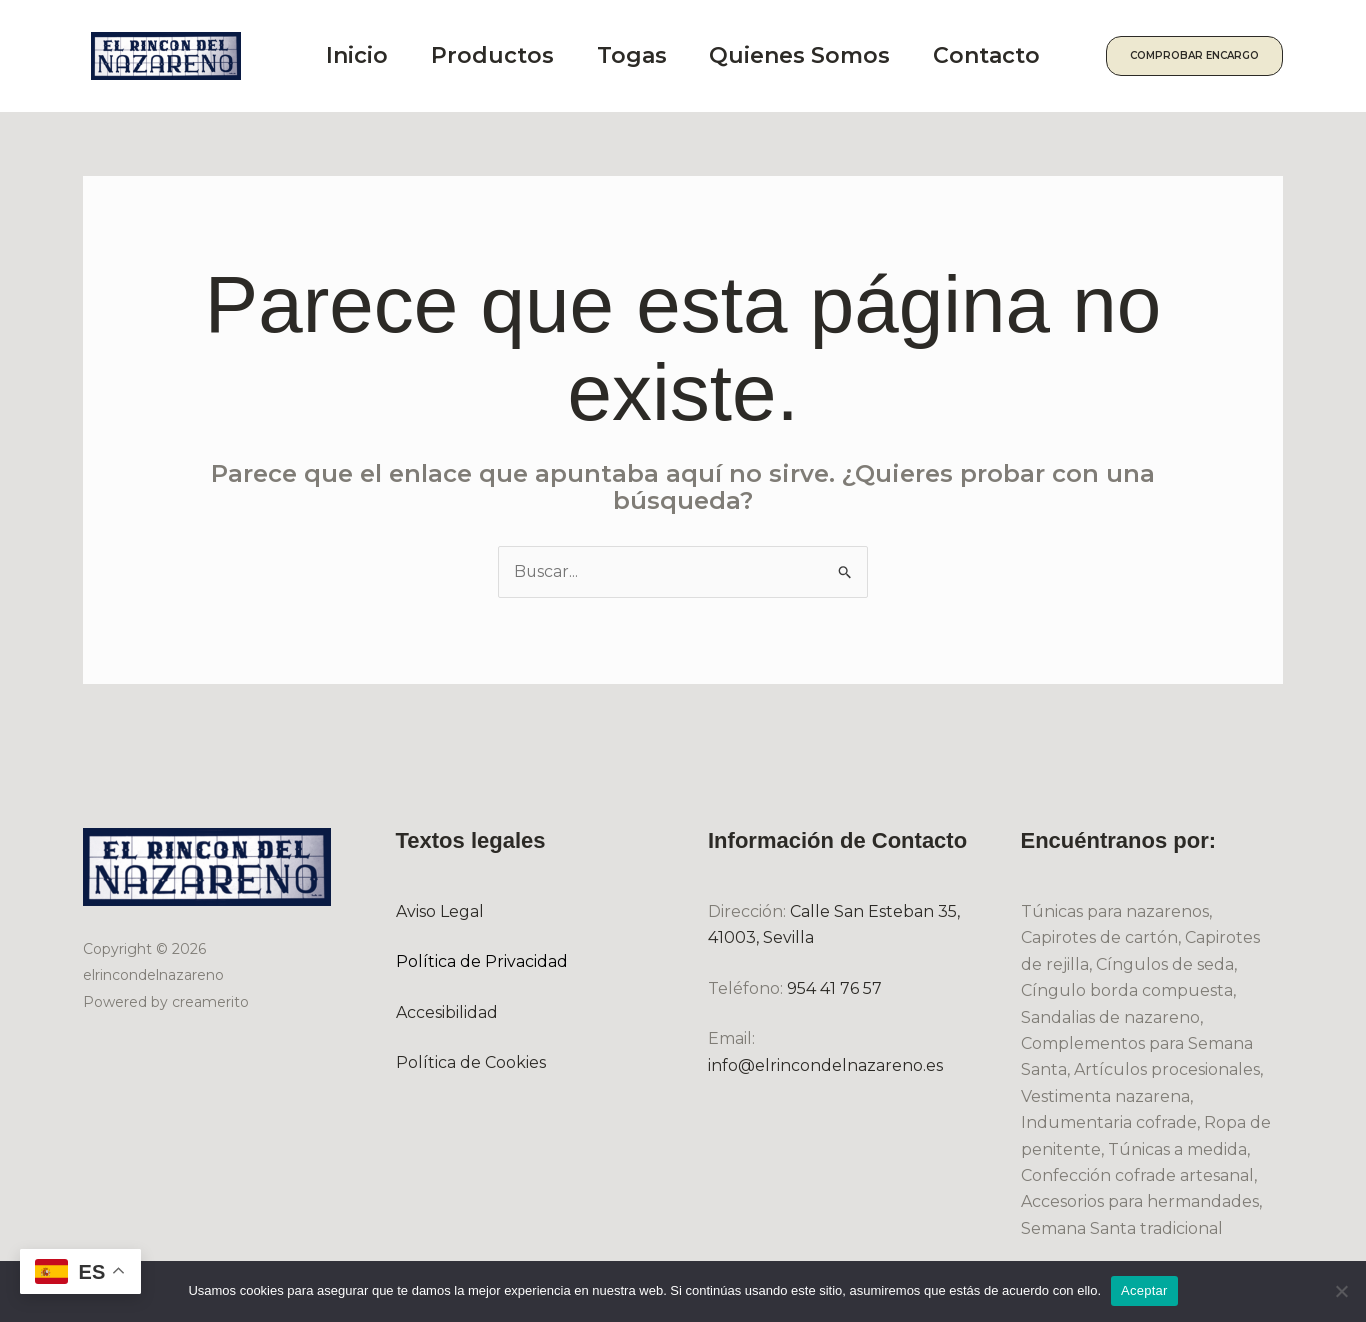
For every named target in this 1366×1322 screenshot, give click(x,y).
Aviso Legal (440, 911)
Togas (645, 55)
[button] (1205, 56)
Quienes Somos (818, 55)
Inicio (360, 55)
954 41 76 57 (834, 988)
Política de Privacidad (482, 962)
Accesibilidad (447, 1012)
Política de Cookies (471, 1062)
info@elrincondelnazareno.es (825, 1065)
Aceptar (1144, 1290)
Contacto (1010, 55)
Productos (500, 55)
